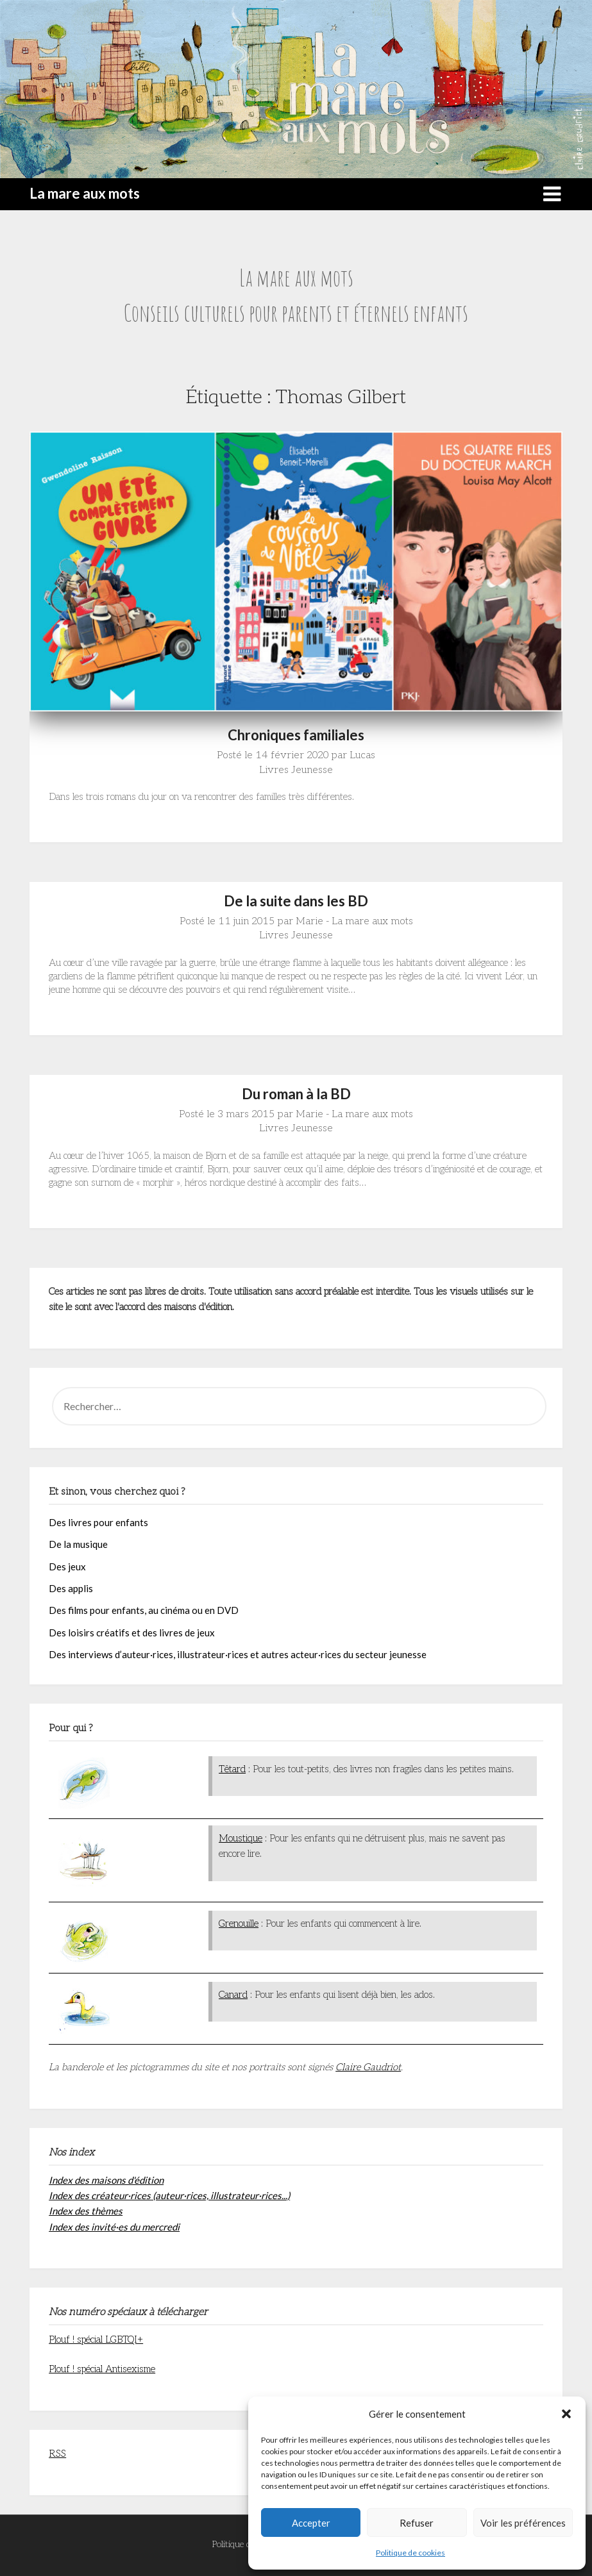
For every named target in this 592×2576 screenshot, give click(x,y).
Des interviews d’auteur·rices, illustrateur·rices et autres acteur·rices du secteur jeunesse (238, 1654)
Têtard (232, 1769)
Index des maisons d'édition (106, 2180)
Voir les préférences (523, 2523)
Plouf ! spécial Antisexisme (102, 2369)
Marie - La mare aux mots (354, 921)
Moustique (240, 1838)
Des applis (71, 1588)
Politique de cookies (410, 2552)
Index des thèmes (86, 2210)
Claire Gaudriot (368, 2067)
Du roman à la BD (296, 1093)
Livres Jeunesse (296, 770)
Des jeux (67, 1566)
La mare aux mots (85, 193)
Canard (233, 1994)
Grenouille (238, 1923)
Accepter (311, 2523)
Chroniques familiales (296, 735)
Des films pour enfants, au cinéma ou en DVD (144, 1610)
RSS (57, 2453)
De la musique (78, 1544)
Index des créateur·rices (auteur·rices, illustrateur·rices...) (169, 2195)
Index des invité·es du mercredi (114, 2226)
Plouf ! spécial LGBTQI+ (96, 2339)
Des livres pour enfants (98, 1522)
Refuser (417, 2523)
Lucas (362, 755)
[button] (566, 2413)
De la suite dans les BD (296, 901)
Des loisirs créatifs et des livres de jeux (132, 1632)
